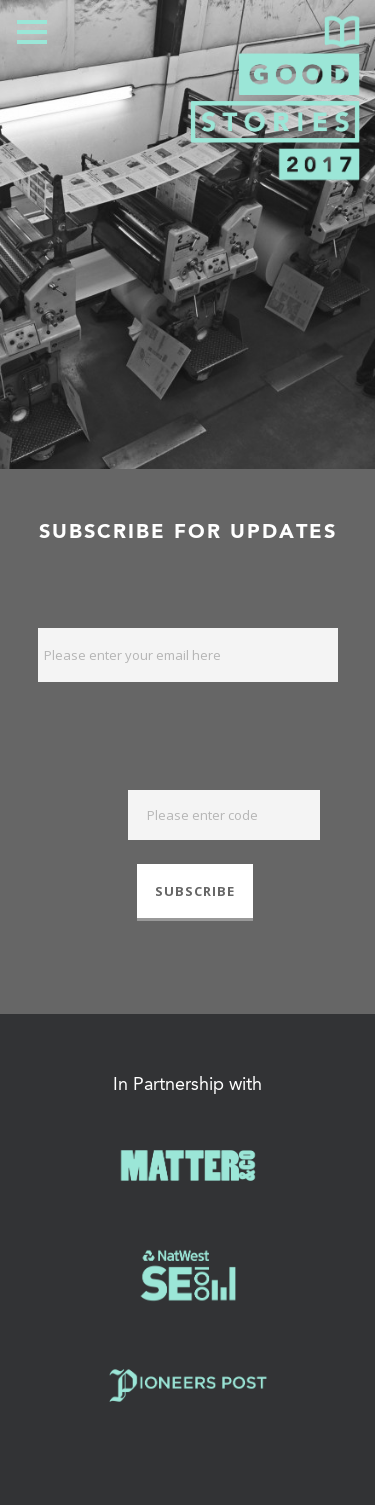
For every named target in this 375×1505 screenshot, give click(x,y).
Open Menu (31, 31)
